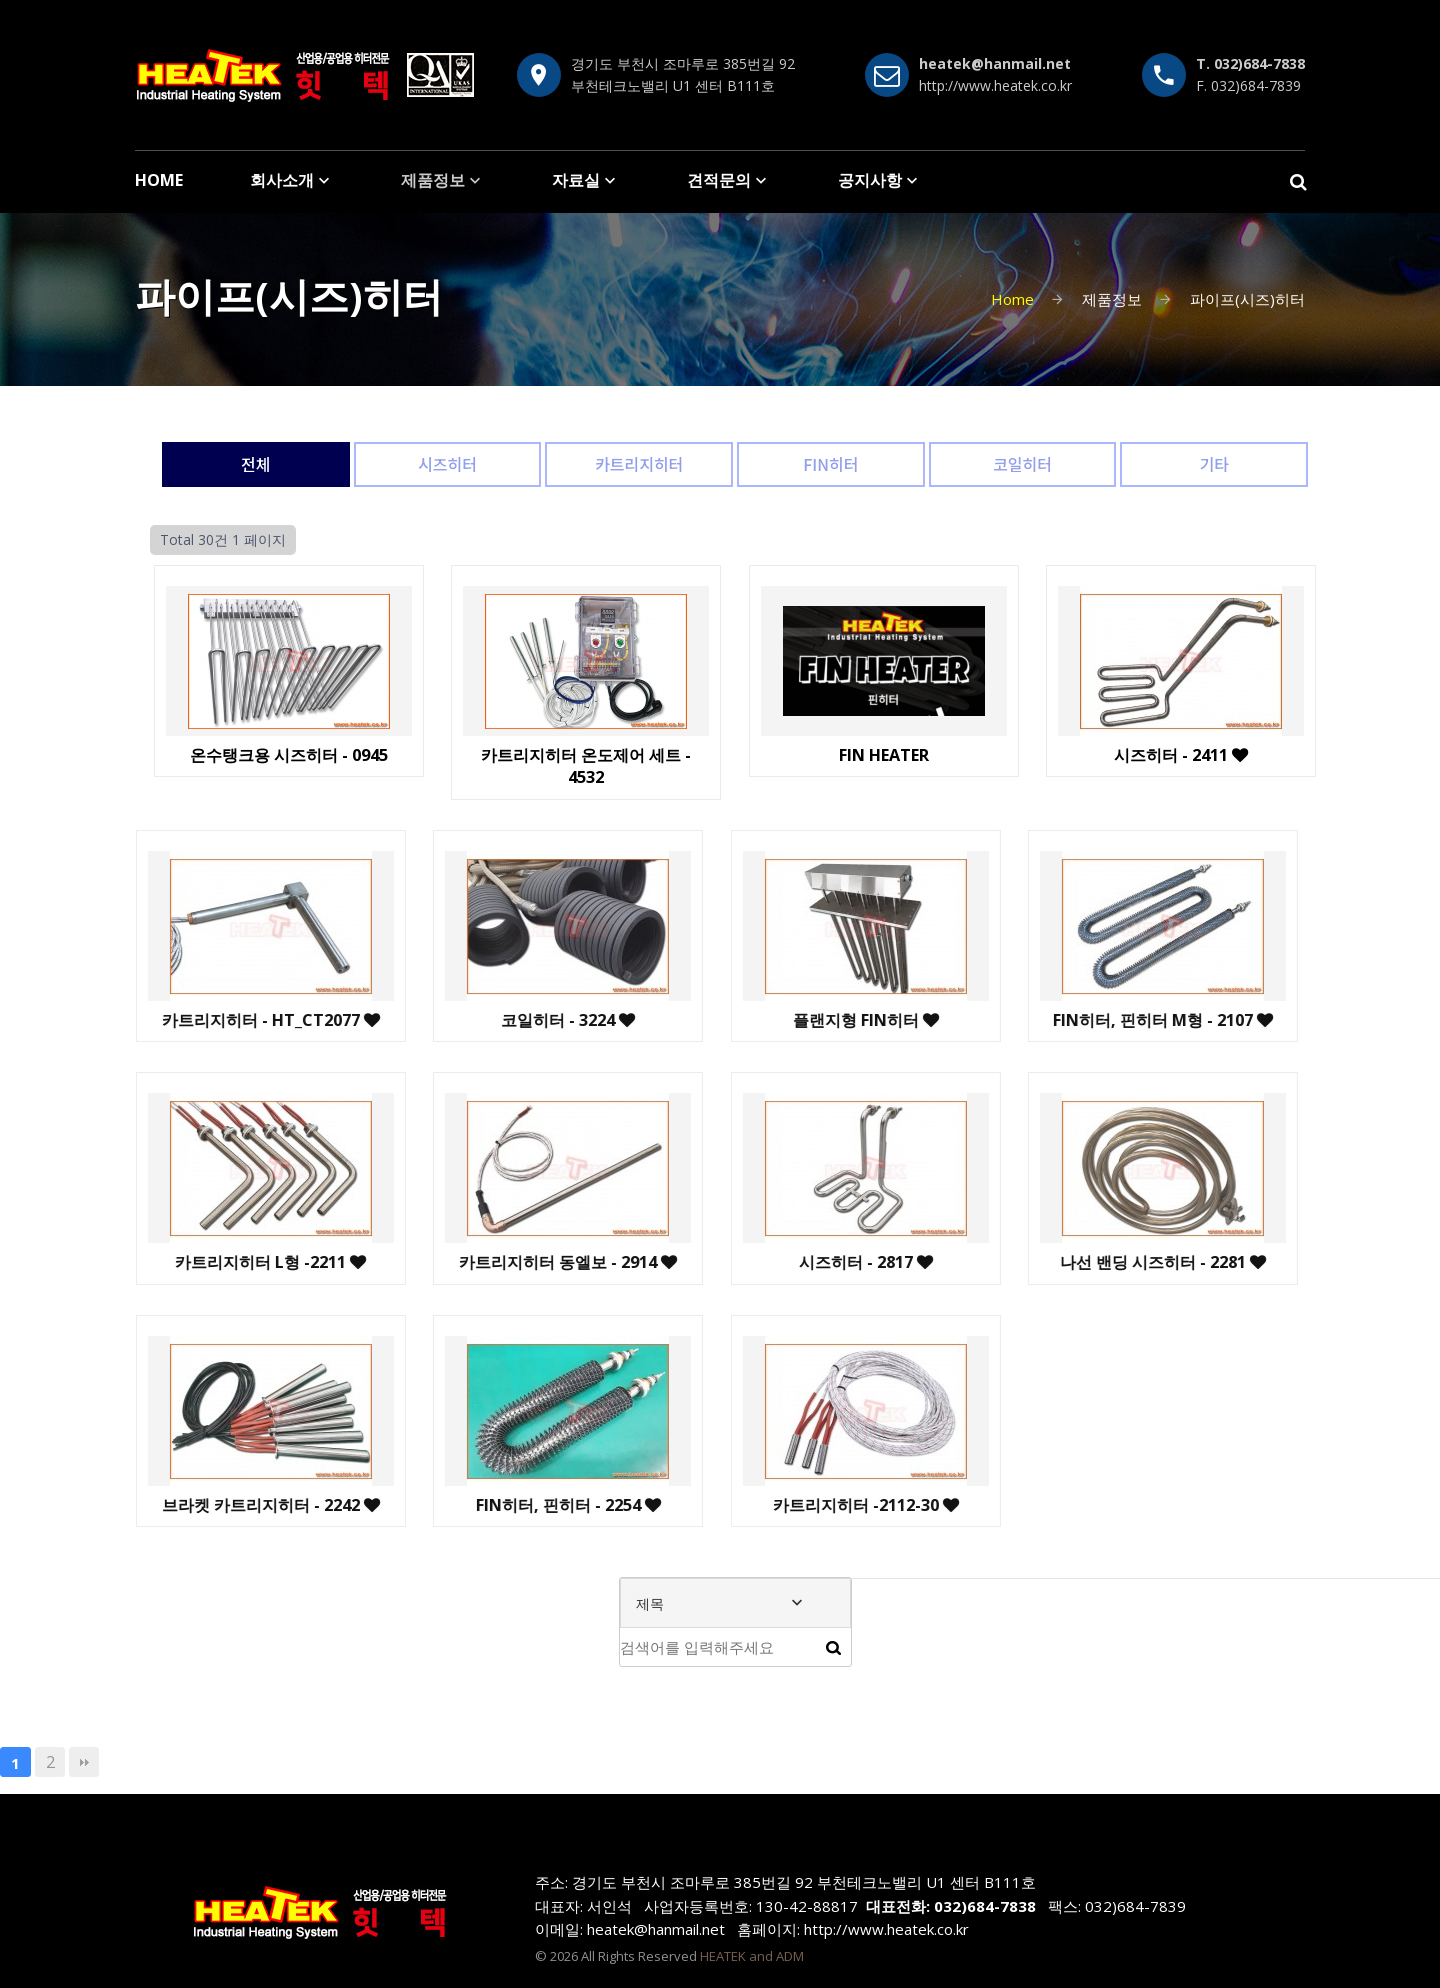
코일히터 (1022, 464)
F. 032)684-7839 (1248, 85)
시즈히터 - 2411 (1176, 755)
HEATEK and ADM (752, 1956)
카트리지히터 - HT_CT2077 (174, 1020)
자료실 (576, 180)
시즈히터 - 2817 (769, 1262)
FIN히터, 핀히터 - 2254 (471, 1505)
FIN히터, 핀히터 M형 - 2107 (1067, 1020)
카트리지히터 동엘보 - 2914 (472, 1262)
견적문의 (719, 180)
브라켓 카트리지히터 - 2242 (174, 1505)
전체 (255, 464)
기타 (1213, 464)
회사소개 (282, 180)
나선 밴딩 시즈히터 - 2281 (1067, 1262)
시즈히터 (447, 464)
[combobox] (735, 1603)
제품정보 (433, 180)
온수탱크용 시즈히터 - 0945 (283, 755)
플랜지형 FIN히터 (769, 1020)
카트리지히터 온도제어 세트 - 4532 (581, 766)
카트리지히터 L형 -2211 (174, 1262)
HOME (159, 180)
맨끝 (84, 1762)
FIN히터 (830, 464)
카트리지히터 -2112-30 (769, 1505)
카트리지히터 (639, 464)
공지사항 (870, 180)
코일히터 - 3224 (472, 1020)
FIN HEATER (878, 755)
